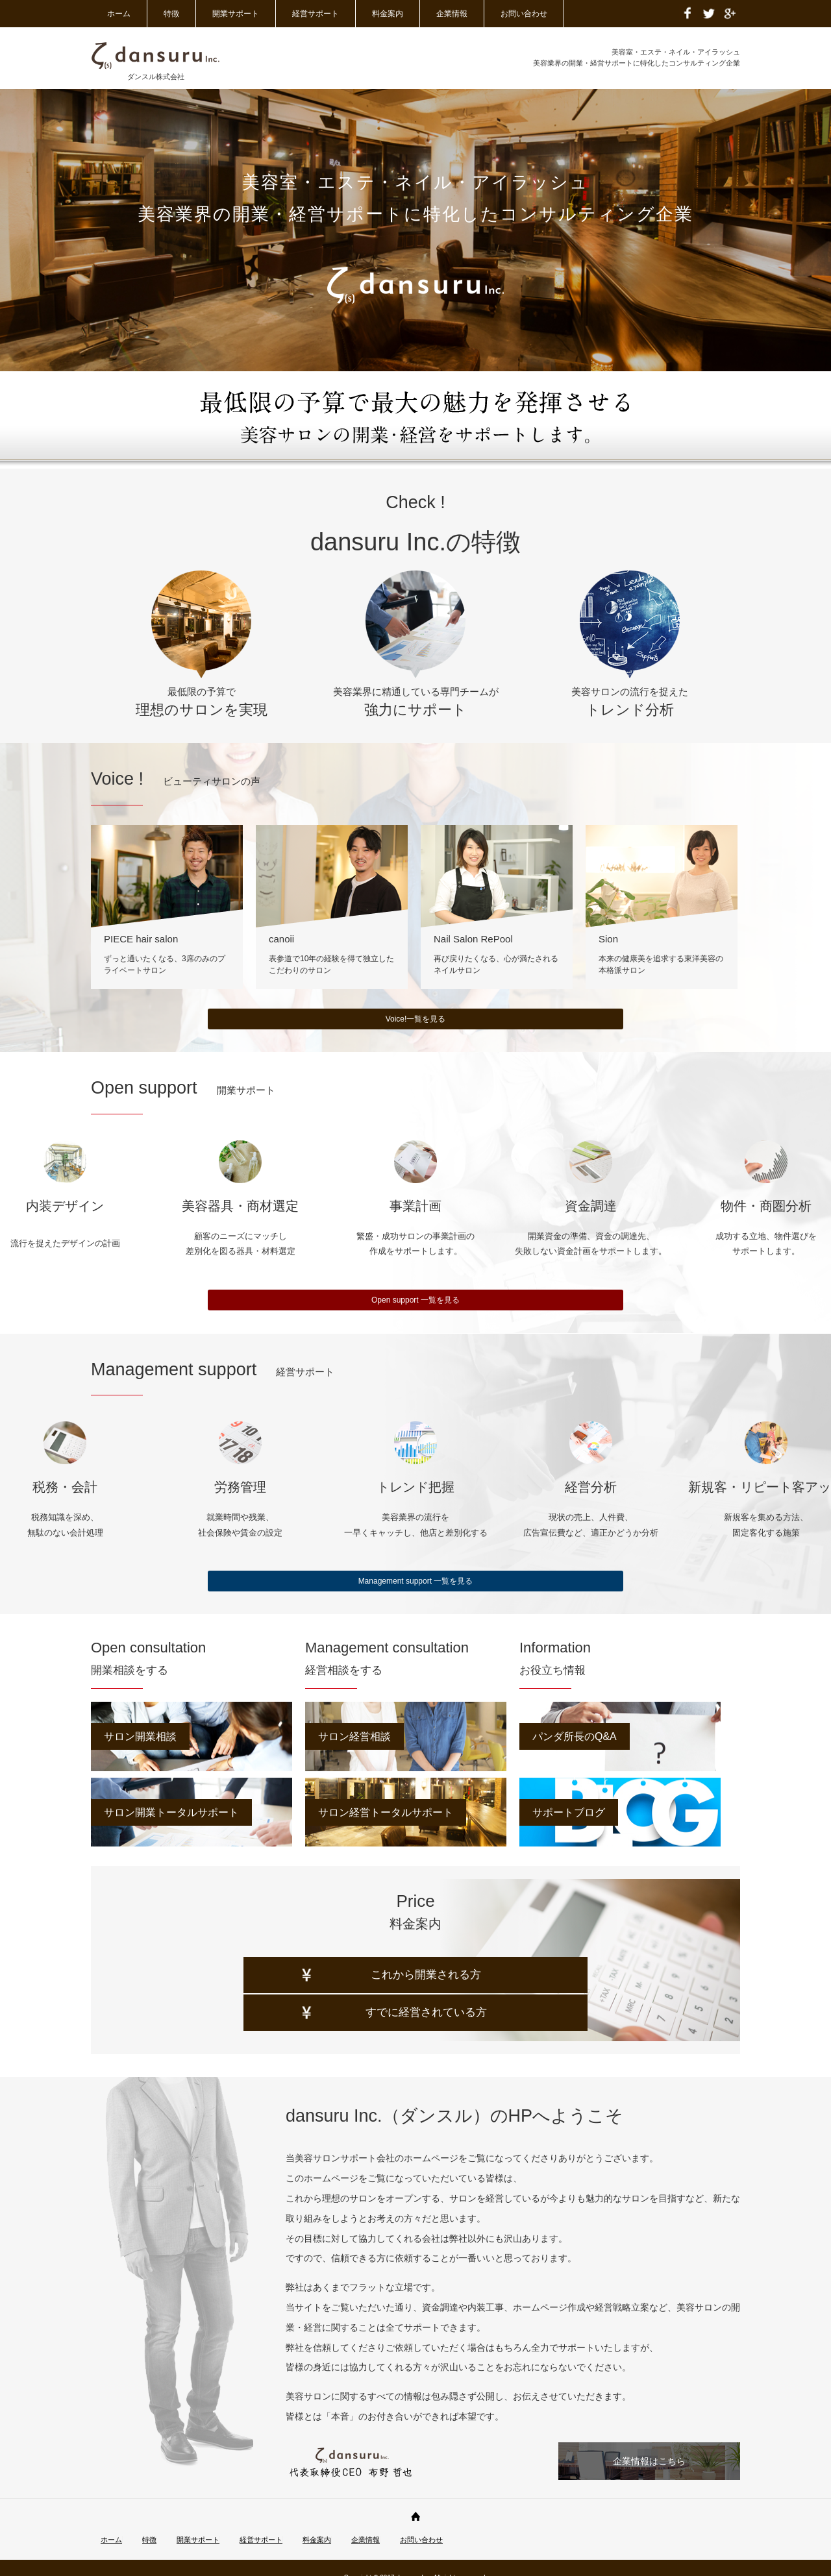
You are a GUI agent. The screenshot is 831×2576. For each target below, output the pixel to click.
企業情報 (451, 13)
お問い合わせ (524, 13)
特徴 (171, 13)
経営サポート (315, 13)
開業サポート (235, 13)
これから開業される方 (275, 1993)
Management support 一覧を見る (415, 1581)
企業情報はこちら (649, 2441)
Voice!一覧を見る (416, 1019)
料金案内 (387, 13)
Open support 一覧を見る (415, 1300)
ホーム (118, 13)
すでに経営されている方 (581, 1993)
